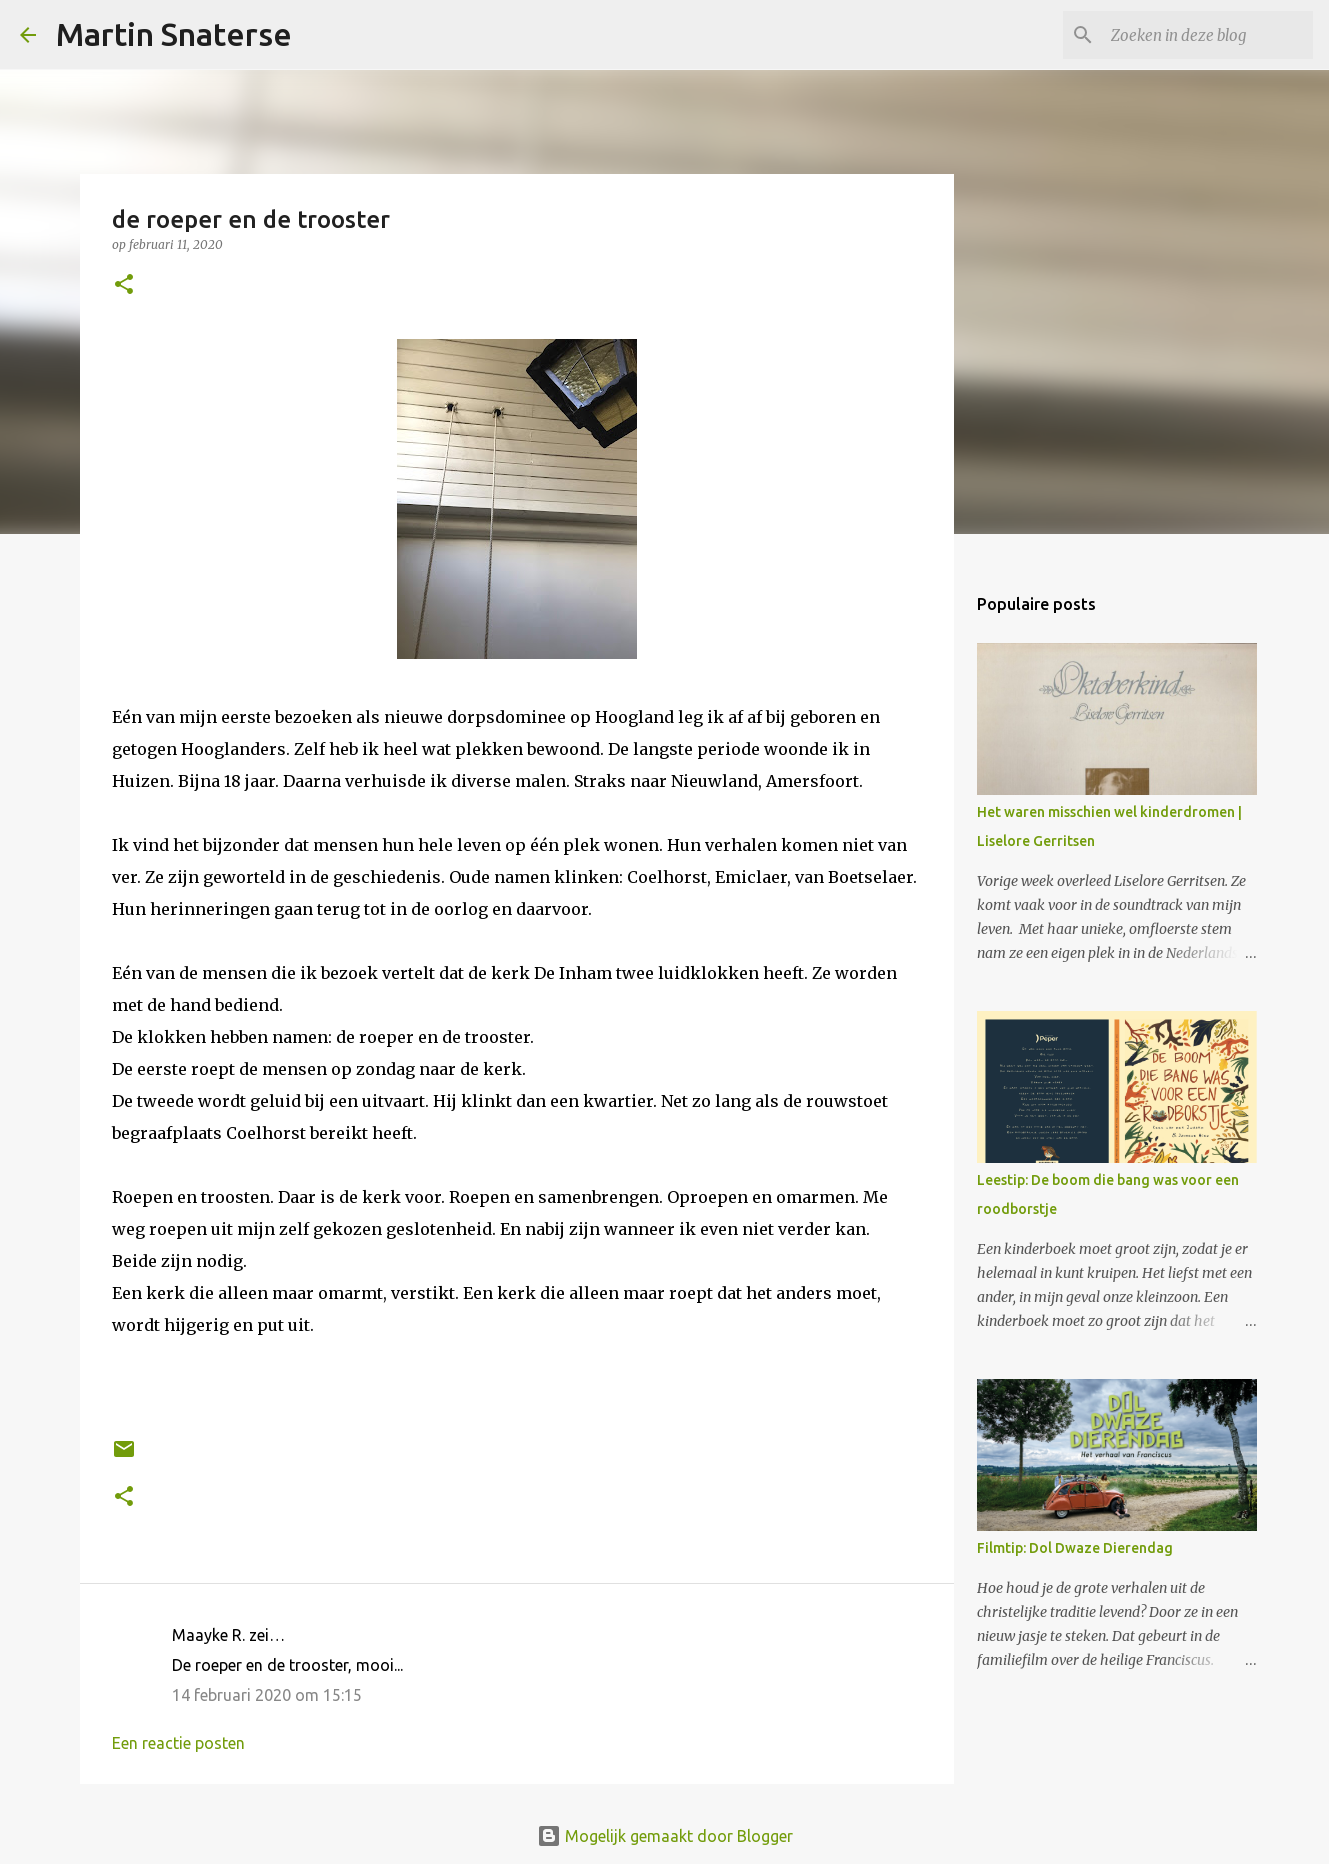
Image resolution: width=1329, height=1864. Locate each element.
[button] (124, 285)
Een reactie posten (178, 1743)
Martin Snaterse (174, 34)
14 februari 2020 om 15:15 (267, 1695)
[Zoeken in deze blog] (1208, 35)
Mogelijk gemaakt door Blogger (665, 1836)
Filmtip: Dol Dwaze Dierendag (1075, 1548)
